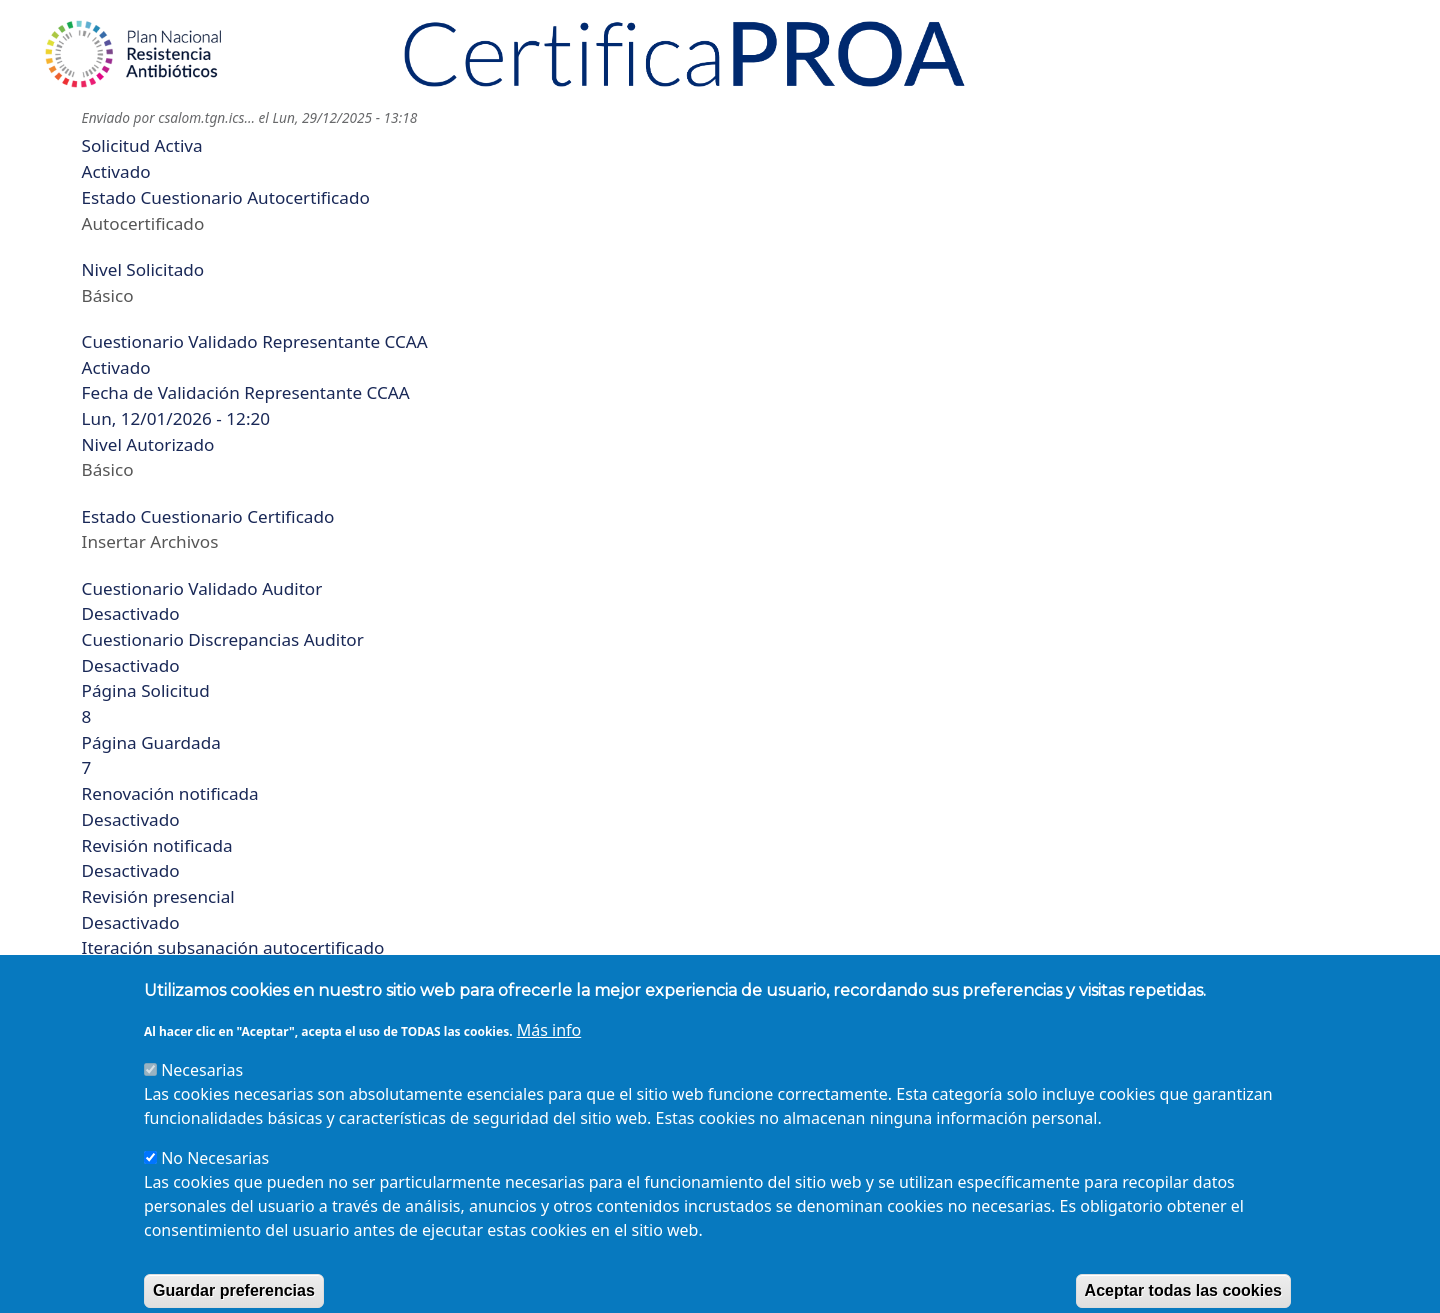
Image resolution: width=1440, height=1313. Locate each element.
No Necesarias (215, 1184)
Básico (108, 295)
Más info (549, 1056)
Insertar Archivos (150, 541)
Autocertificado (143, 223)
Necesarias (202, 1096)
